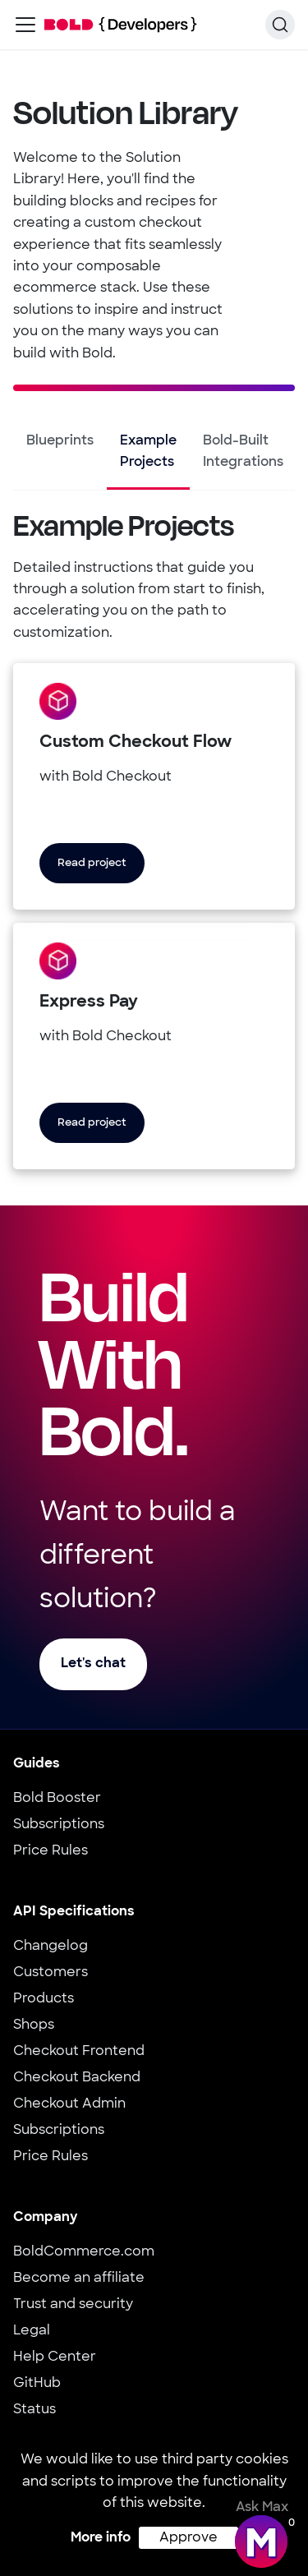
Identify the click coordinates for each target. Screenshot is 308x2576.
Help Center (54, 2357)
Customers (50, 1972)
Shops (33, 2025)
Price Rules (50, 1851)
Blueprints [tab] (60, 441)
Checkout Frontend (79, 2051)
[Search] (280, 24)
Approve (188, 2538)
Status (34, 2410)
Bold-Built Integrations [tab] (243, 452)
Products (43, 1999)
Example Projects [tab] (148, 452)
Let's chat (93, 1663)
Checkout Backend (76, 2078)
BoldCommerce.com (83, 2252)
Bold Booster (57, 1798)
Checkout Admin (69, 2104)
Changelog (50, 1946)
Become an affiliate (79, 2278)
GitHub (37, 2383)
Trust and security (73, 2304)
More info (101, 2538)
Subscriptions (58, 1825)
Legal (31, 2331)
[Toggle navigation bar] (25, 24)
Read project (91, 863)
